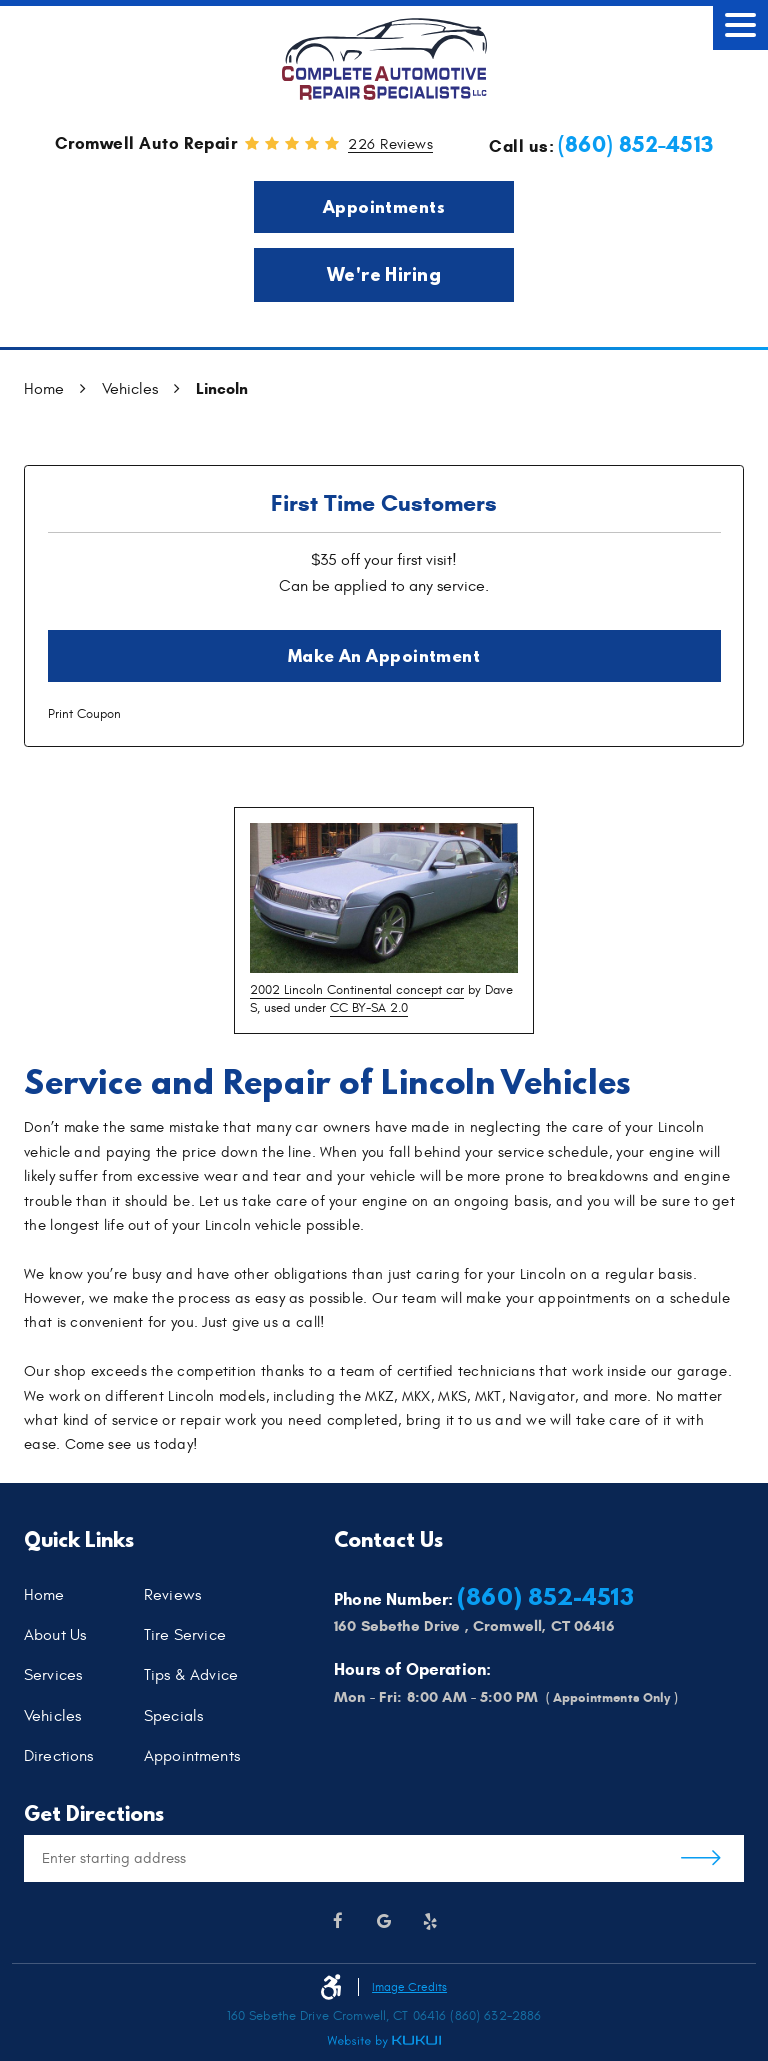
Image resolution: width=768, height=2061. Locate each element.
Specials (173, 1717)
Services (53, 1676)
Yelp (430, 1922)
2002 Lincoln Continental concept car (357, 990)
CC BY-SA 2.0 (369, 1008)
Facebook (338, 1922)
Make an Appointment (384, 655)
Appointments (384, 206)
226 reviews (390, 145)
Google (384, 1922)
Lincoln (222, 388)
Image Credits (409, 1987)
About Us (55, 1636)
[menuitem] (84, 1595)
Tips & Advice (191, 1676)
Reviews (172, 1596)
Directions (59, 1757)
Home (44, 389)
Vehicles (130, 389)
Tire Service (185, 1636)
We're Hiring (384, 274)
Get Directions (701, 1858)
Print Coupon (84, 714)
